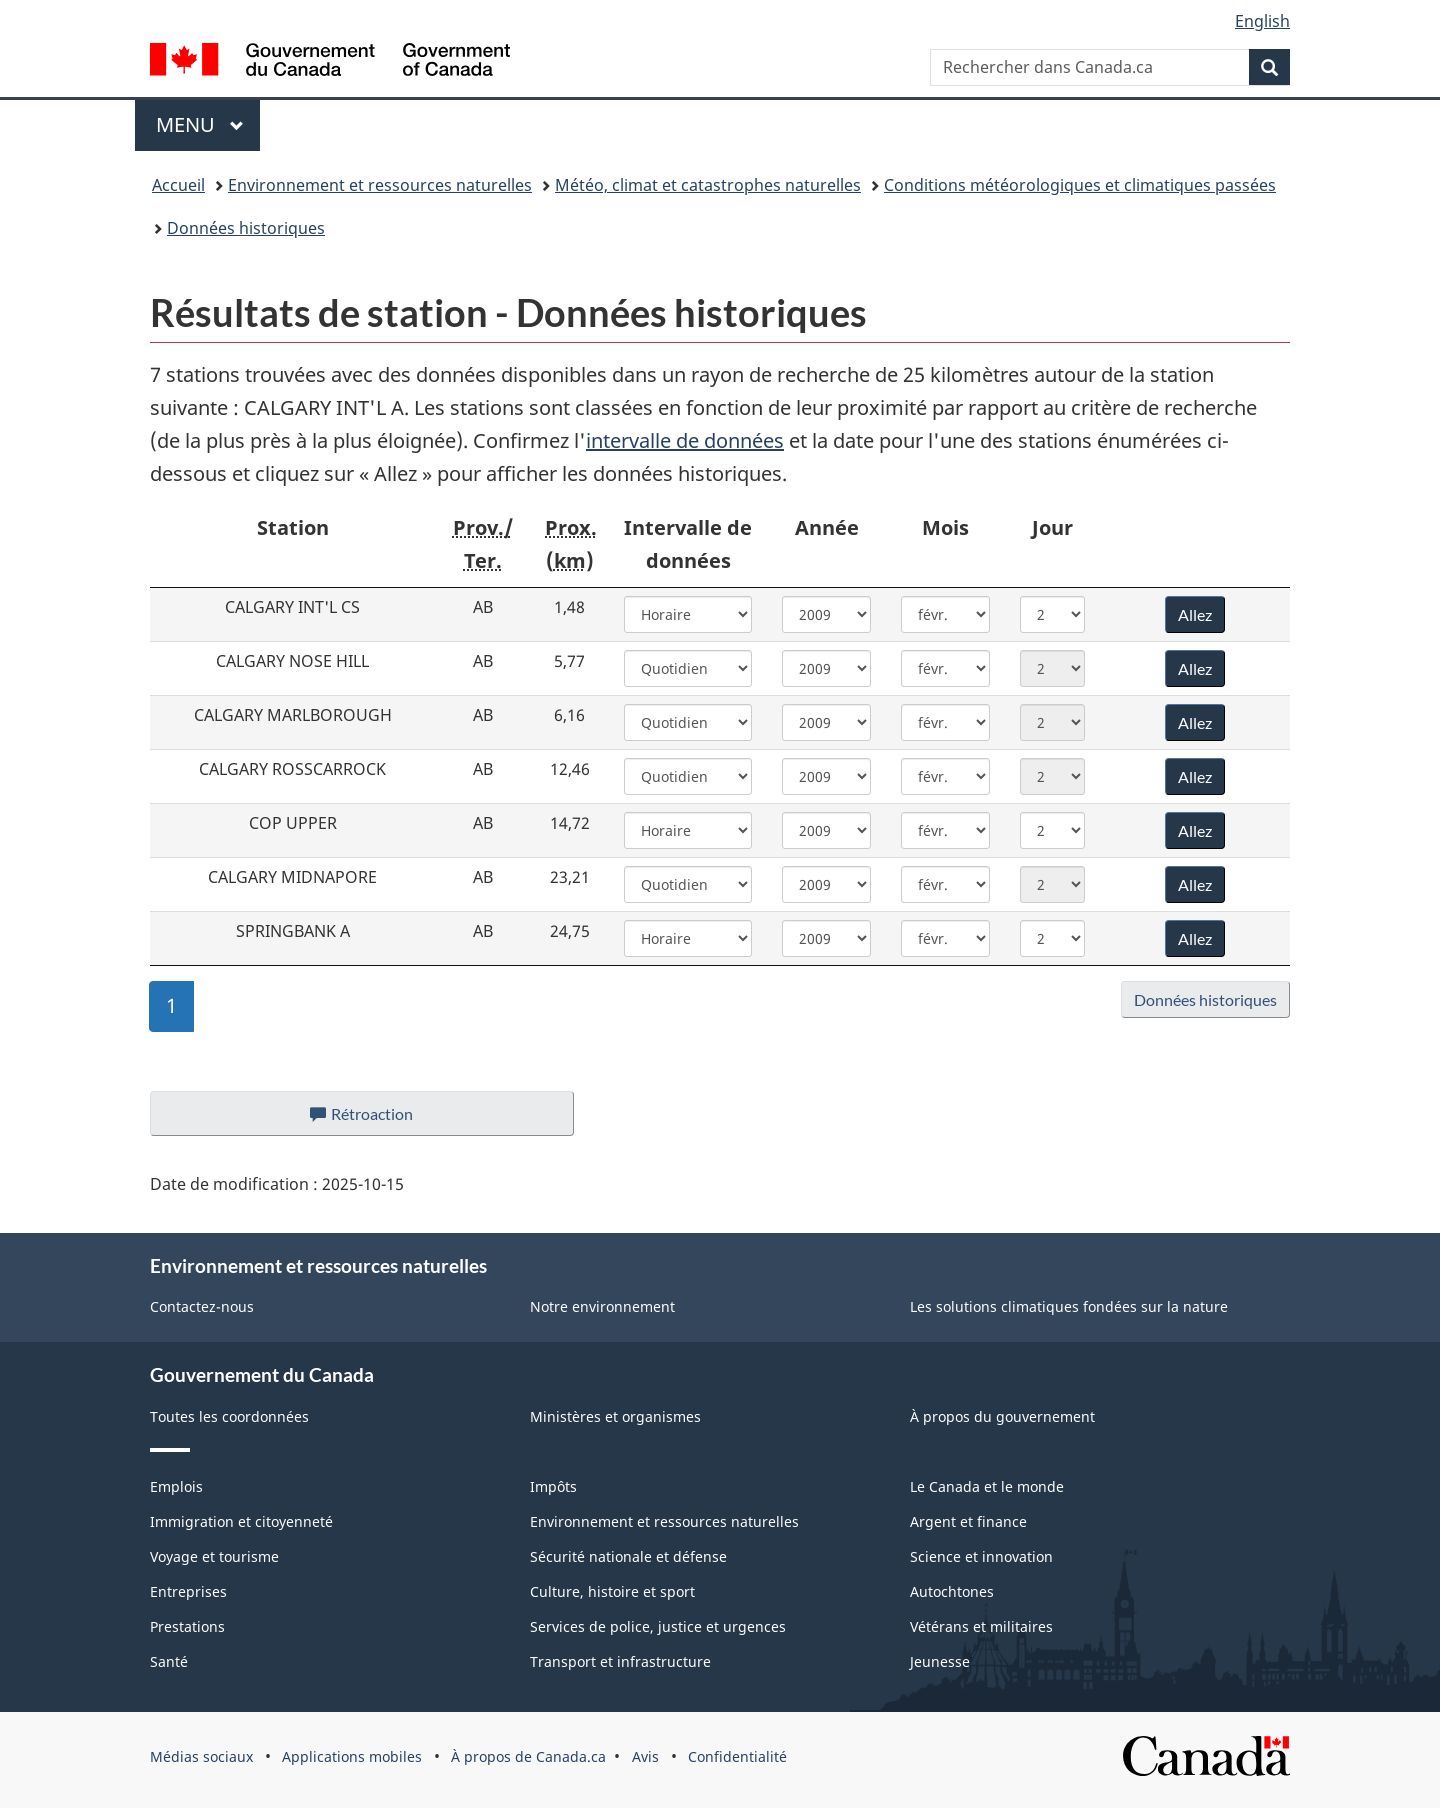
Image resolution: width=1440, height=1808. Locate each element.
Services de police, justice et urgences (658, 1626)
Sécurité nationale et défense (628, 1556)
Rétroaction (377, 1119)
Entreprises (188, 1591)
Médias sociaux (201, 1756)
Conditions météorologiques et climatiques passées (1080, 185)
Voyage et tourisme (214, 1556)
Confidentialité (737, 1756)
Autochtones (952, 1591)
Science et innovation (981, 1556)
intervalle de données (685, 440)
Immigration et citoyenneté (241, 1521)
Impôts (553, 1486)
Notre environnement (602, 1306)
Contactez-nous (202, 1306)
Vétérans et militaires (981, 1626)
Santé (169, 1661)
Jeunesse (940, 1661)
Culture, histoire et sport (612, 1591)
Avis (645, 1756)
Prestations (187, 1626)
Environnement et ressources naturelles (380, 185)
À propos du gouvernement (1002, 1416)
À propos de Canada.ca (528, 1756)
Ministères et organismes (615, 1416)
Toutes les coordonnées (229, 1416)
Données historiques (246, 228)
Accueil (178, 185)
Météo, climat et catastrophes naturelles (708, 185)
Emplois (176, 1486)
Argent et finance (968, 1521)
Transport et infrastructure (620, 1661)
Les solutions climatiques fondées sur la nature (1069, 1306)
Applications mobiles (352, 1756)
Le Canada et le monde (987, 1486)
